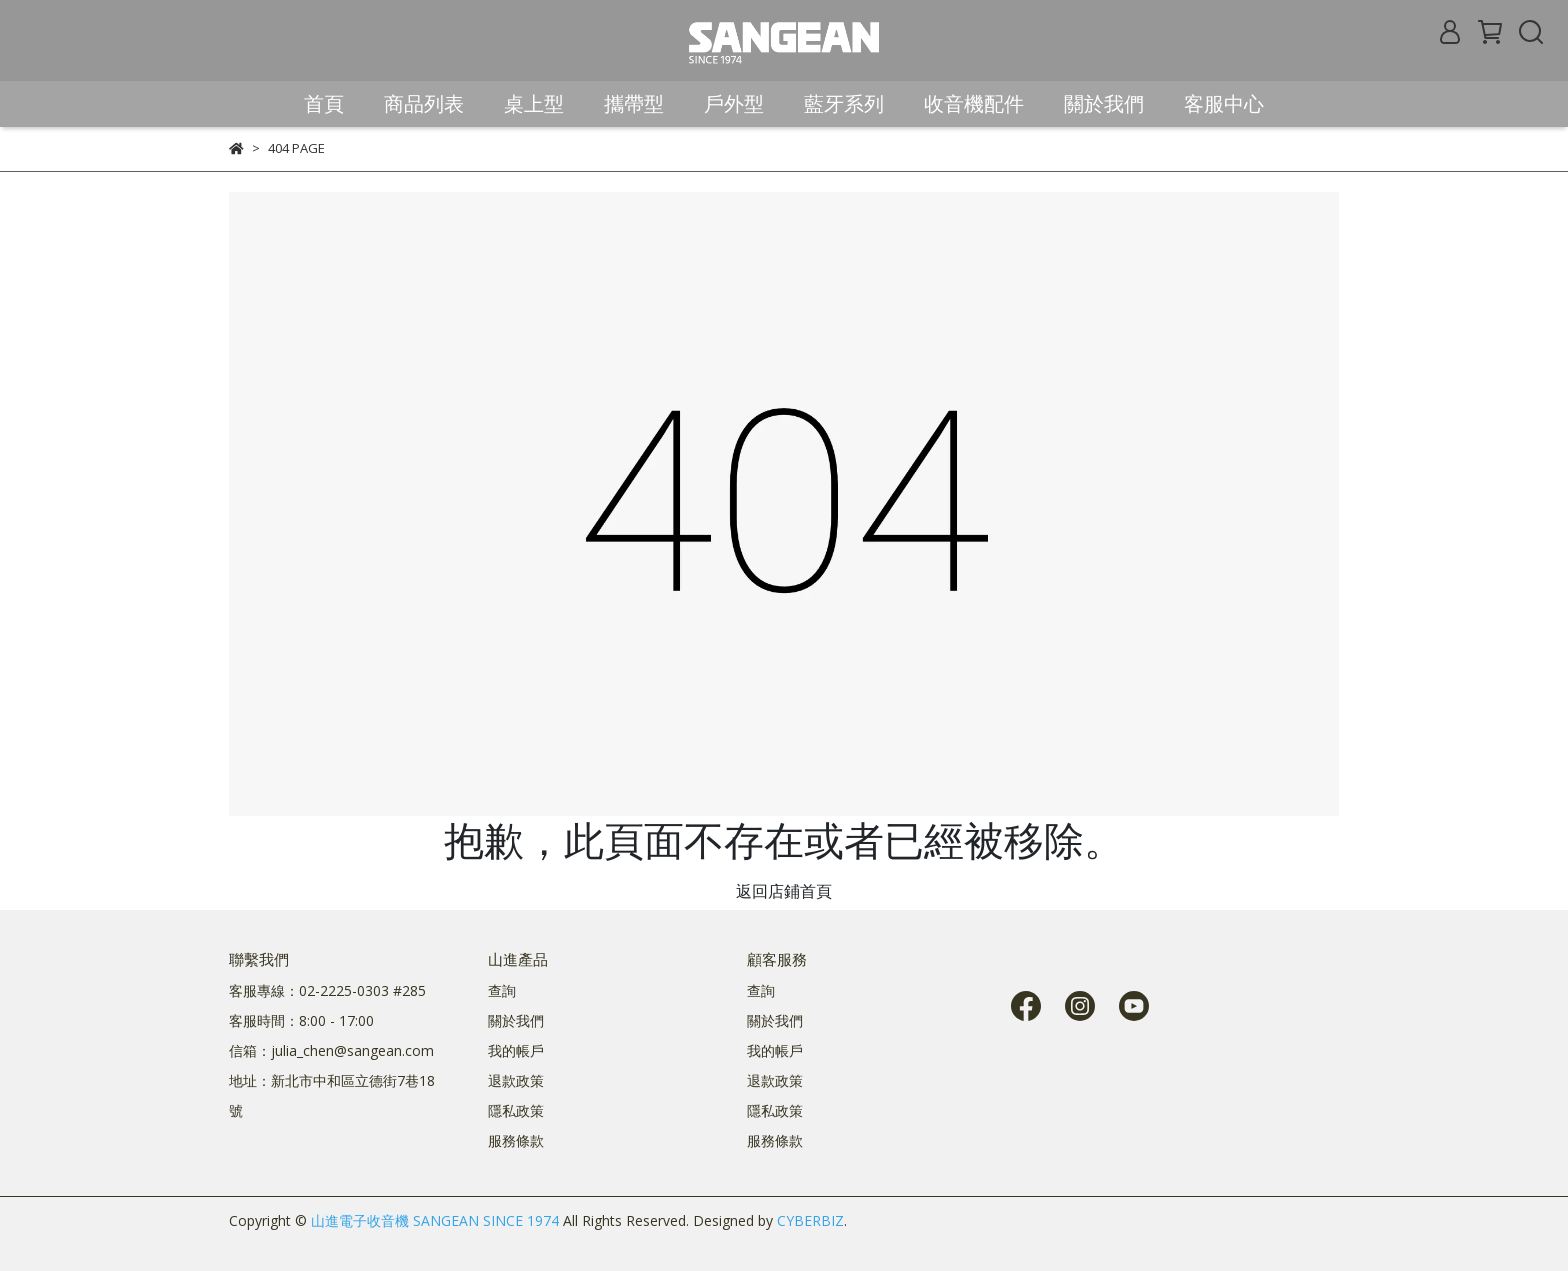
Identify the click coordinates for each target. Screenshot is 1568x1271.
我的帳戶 (516, 1050)
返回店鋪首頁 (784, 891)
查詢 (502, 990)
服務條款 (516, 1140)
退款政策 (516, 1080)
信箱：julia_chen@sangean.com (331, 1050)
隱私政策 (516, 1110)
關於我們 (516, 1020)
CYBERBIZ (810, 1220)
